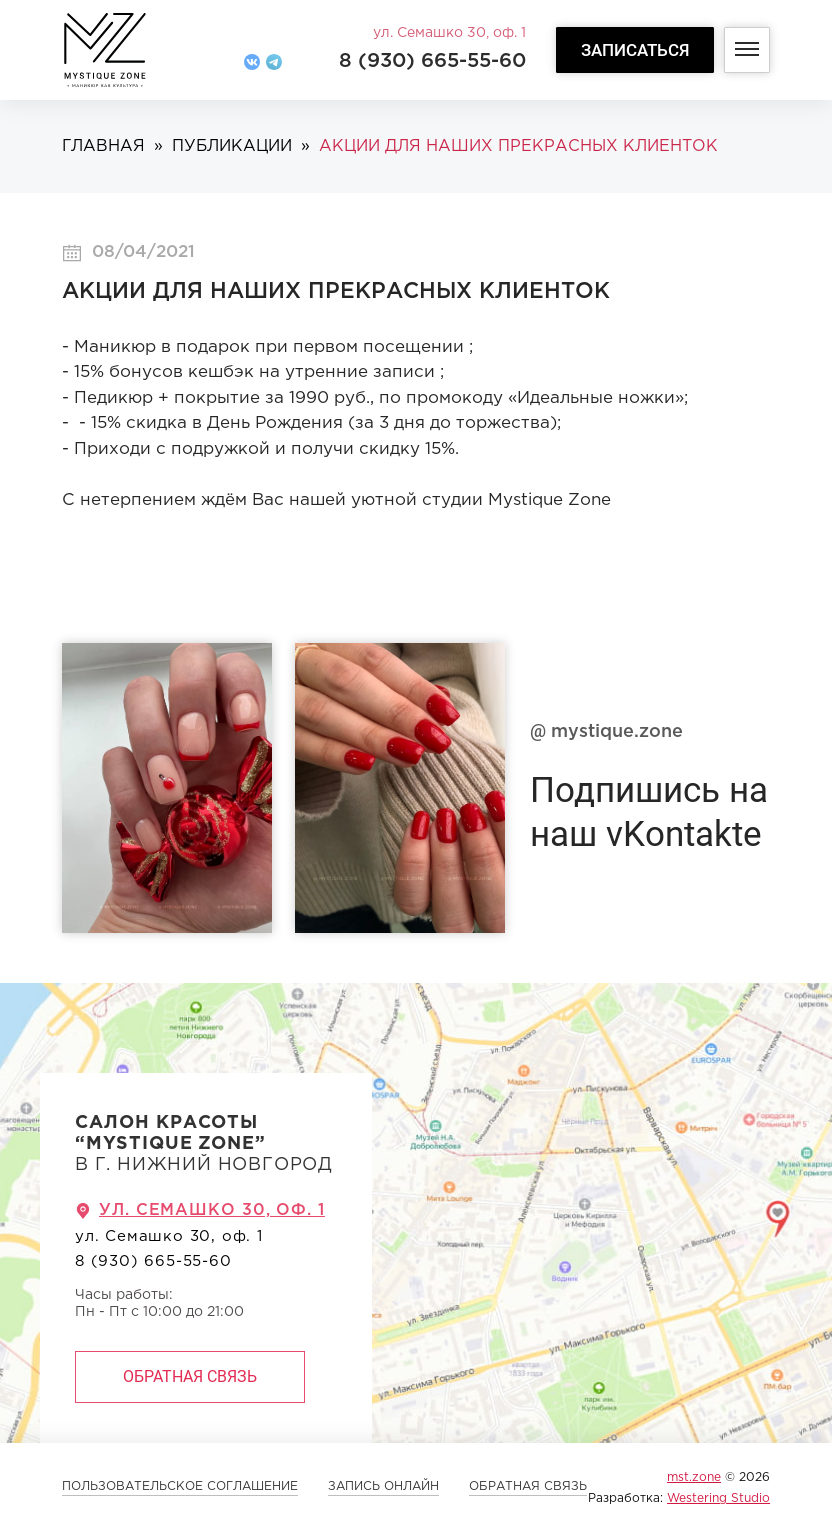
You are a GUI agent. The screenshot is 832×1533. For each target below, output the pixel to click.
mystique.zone (606, 732)
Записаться (635, 50)
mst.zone (694, 1477)
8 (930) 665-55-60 (432, 61)
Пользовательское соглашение (180, 1486)
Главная (103, 146)
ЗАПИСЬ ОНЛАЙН (383, 1486)
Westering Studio (718, 1498)
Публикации (232, 146)
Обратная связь (190, 1376)
